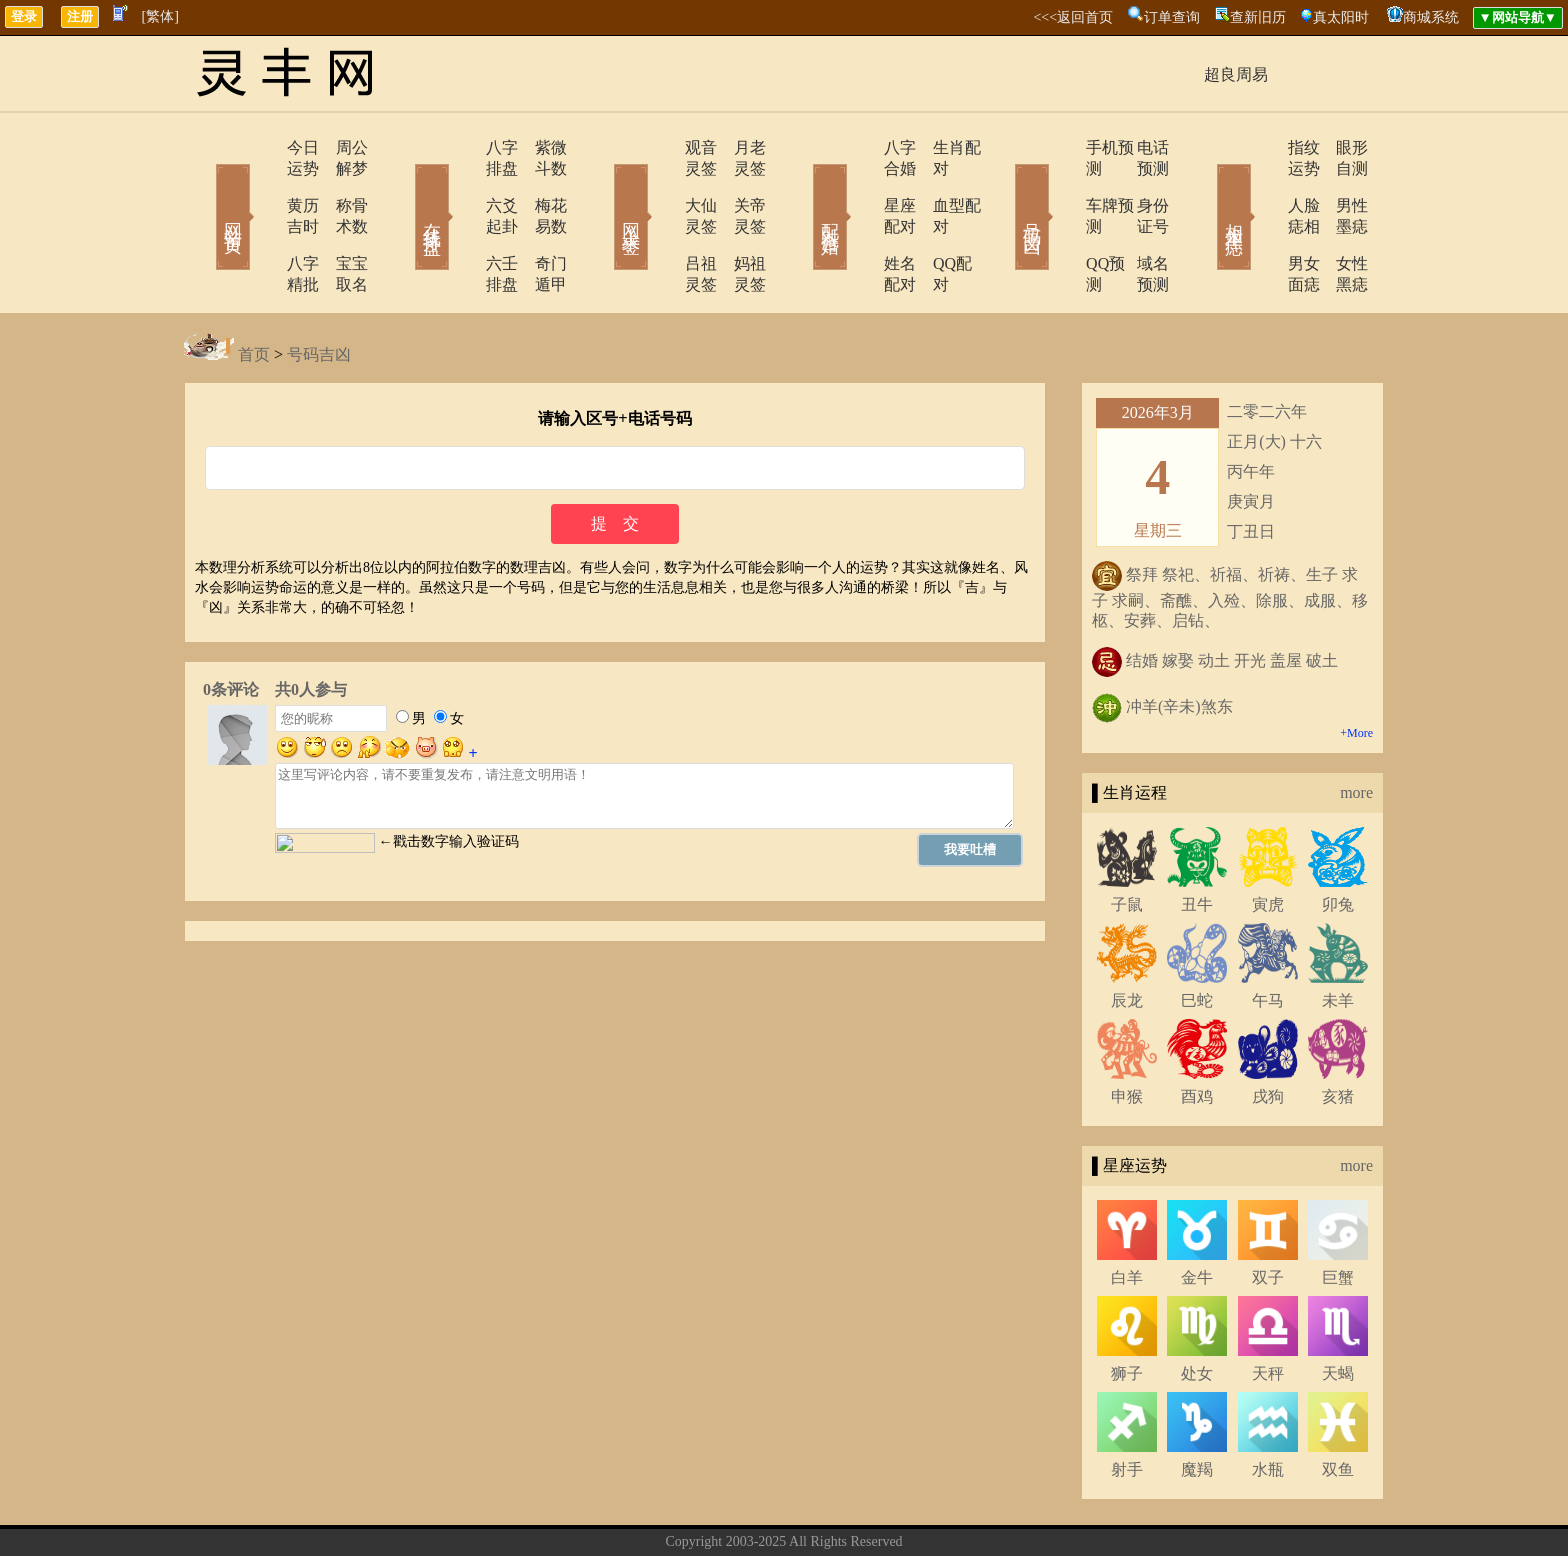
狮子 (1127, 1310)
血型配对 (939, 184)
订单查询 (1172, 17)
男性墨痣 (1339, 184)
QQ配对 (934, 221)
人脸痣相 (1261, 184)
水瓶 (1268, 1406)
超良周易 (1236, 74)
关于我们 (679, 1509)
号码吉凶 (1004, 188)
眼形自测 (1339, 147)
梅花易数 (539, 184)
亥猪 (1338, 1033)
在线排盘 (404, 188)
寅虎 (1268, 841)
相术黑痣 (1204, 188)
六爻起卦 (461, 184)
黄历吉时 (261, 184)
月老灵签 (739, 147)
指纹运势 (1261, 147)
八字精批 (261, 221)
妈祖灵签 (739, 221)
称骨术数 (339, 184)
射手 (1127, 1406)
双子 (1268, 1214)
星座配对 (861, 184)
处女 (1197, 1310)
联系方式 (749, 1509)
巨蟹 (1338, 1214)
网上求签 (604, 188)
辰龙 (1127, 937)
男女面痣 (1261, 221)
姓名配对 (861, 221)
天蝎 (1338, 1310)
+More (1356, 670)
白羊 (1127, 1214)
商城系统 (1431, 17)
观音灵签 (661, 147)
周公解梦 (339, 147)
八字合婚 (861, 147)
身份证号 (1139, 184)
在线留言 (819, 1509)
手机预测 (1061, 147)
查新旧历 (1258, 17)
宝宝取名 (339, 221)
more (1356, 729)
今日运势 (261, 147)
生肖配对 (939, 147)
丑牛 (1197, 841)
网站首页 (204, 188)
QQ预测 (1056, 221)
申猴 (1127, 1033)
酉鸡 (1197, 1033)
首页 (254, 291)
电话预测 (1139, 147)
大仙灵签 (661, 184)
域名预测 (1139, 221)
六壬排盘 (461, 221)
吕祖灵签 (661, 221)
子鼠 (1127, 841)
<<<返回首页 (1073, 17)
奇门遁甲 (539, 221)
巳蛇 (1197, 937)
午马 (1268, 937)
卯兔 (1338, 841)
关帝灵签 (739, 184)
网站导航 (889, 1509)
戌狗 (1268, 1033)
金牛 (1197, 1214)
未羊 (1338, 937)
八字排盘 (461, 147)
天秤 (1268, 1310)
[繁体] (160, 16)
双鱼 (1338, 1406)
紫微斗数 (539, 147)
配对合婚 (804, 188)
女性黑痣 (1339, 221)
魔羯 (1197, 1406)
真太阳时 (1341, 17)
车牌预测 (1061, 184)
